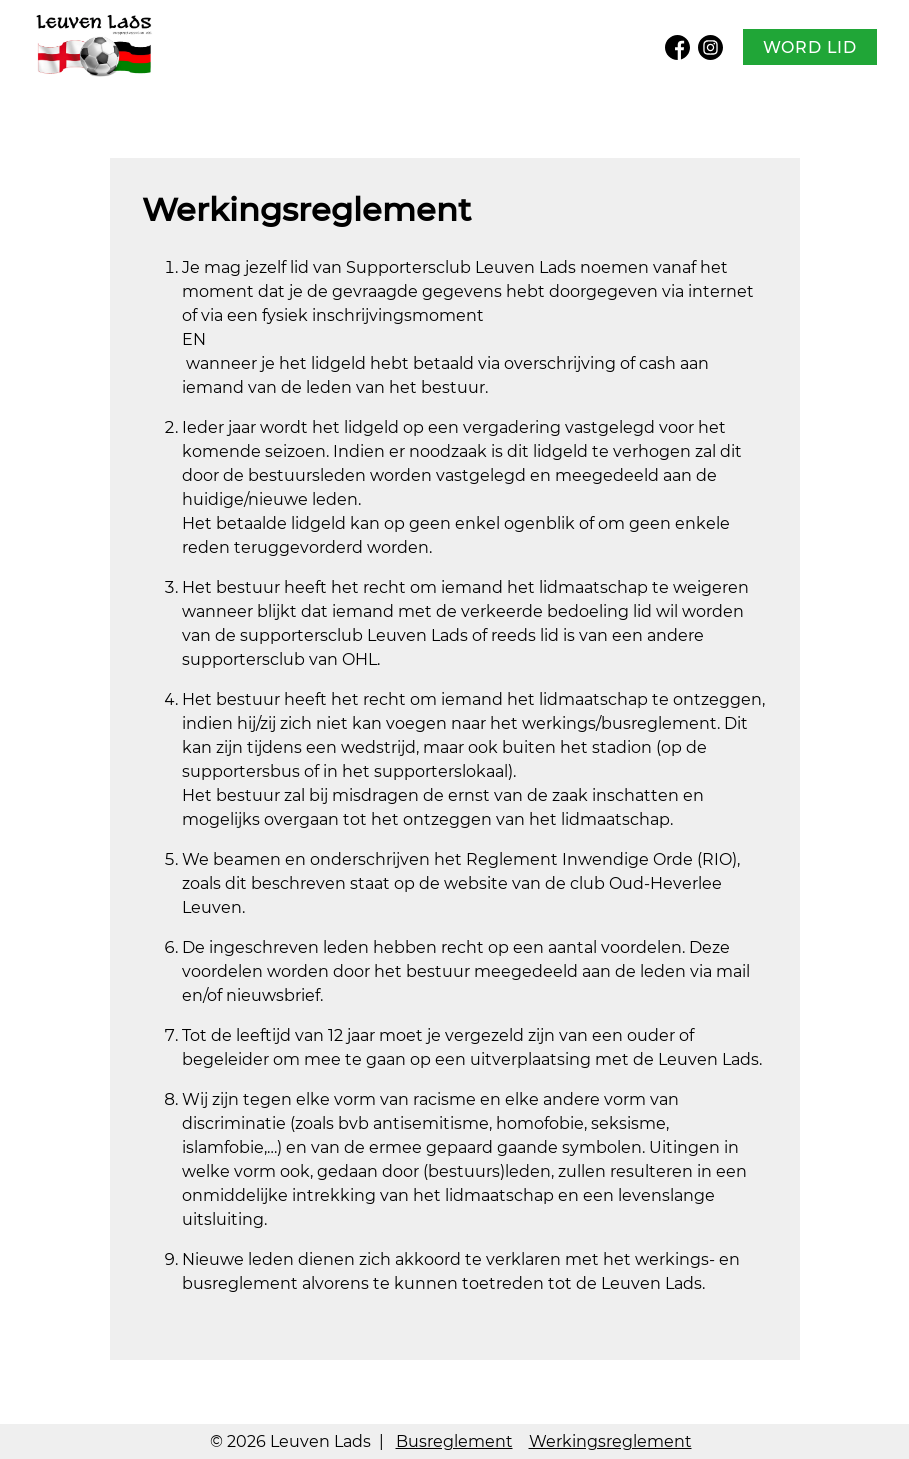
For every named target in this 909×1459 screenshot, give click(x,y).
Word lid (810, 47)
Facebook (677, 47)
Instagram (710, 47)
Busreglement (454, 1441)
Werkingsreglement (610, 1441)
